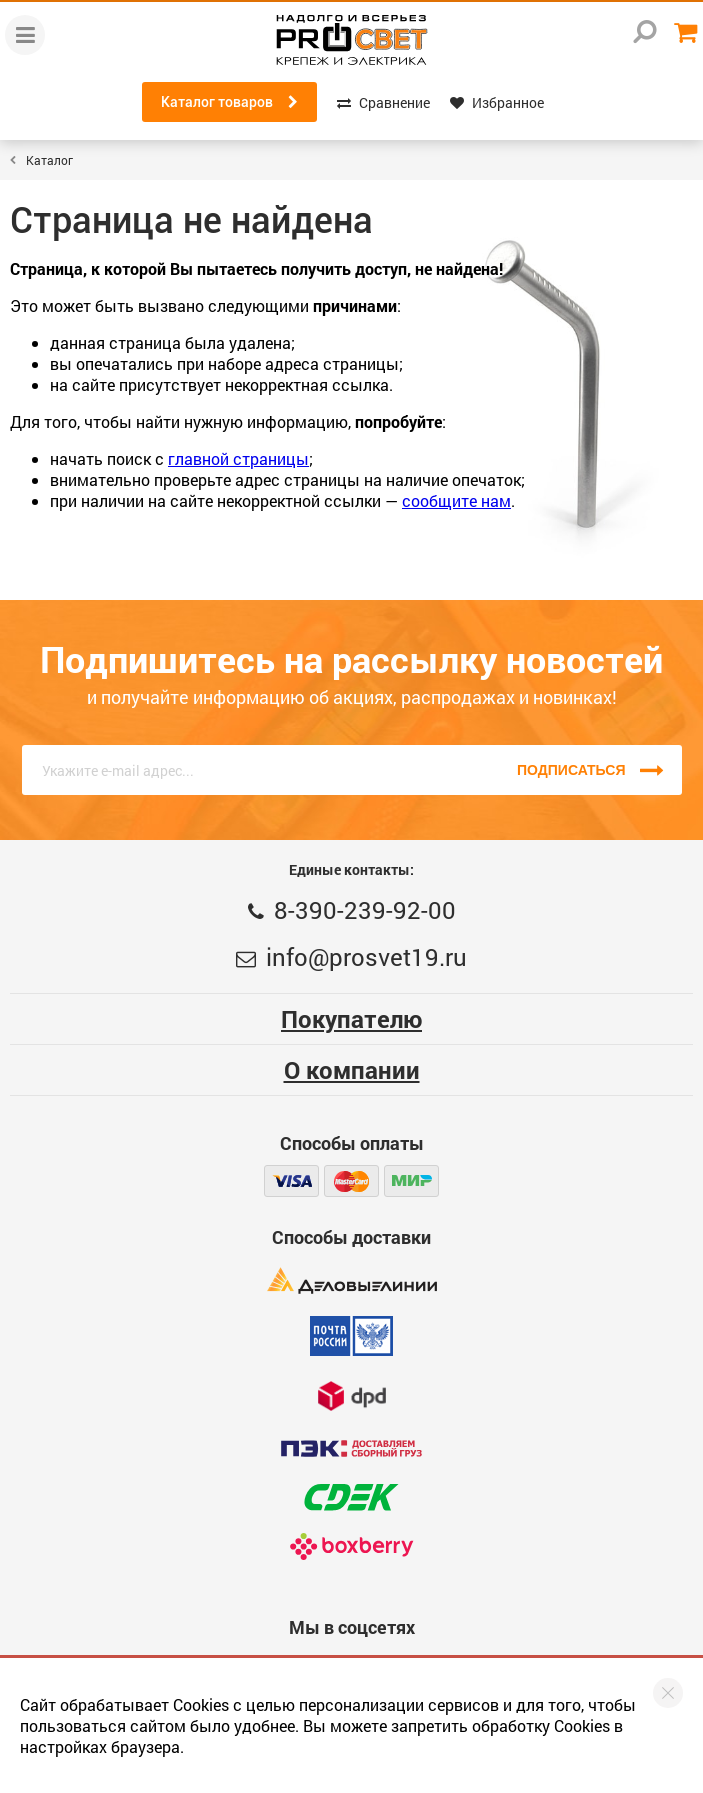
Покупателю (351, 1019)
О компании (352, 1070)
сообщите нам (456, 500)
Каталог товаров (229, 102)
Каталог (49, 160)
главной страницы (238, 458)
